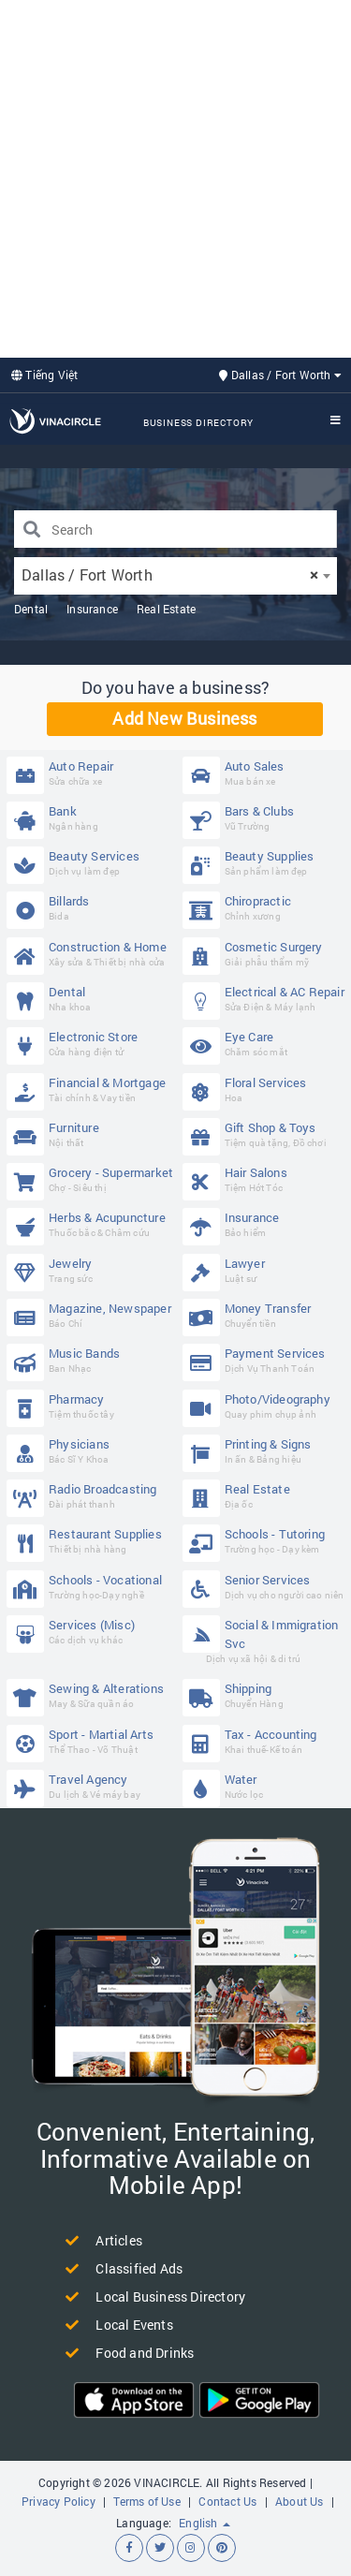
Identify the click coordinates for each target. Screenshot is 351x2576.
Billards (90, 907)
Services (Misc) (90, 1631)
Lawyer (266, 1270)
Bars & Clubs (266, 817)
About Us (299, 2501)
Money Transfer (266, 1315)
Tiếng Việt (44, 374)
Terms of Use (146, 2501)
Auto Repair (90, 773)
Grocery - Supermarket (90, 1179)
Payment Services (266, 1360)
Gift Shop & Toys (266, 1134)
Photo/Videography (266, 1406)
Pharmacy (90, 1406)
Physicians (90, 1450)
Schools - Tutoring (266, 1540)
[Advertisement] (175, 176)
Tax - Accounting (266, 1741)
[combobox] (175, 576)
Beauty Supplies (266, 862)
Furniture (90, 1134)
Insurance (92, 608)
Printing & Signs (266, 1450)
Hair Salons (266, 1179)
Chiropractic (266, 907)
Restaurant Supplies (90, 1540)
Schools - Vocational (90, 1586)
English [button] (204, 2522)
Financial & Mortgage (90, 1089)
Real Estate (166, 608)
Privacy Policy (58, 2501)
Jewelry (90, 1270)
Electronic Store (90, 1043)
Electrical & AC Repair (266, 998)
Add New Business (184, 718)
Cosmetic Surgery (266, 953)
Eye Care (266, 1043)
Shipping (266, 1695)
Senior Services (266, 1586)
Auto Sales (266, 773)
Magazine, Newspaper (90, 1315)
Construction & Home (90, 953)
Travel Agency (90, 1786)
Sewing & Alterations (90, 1695)
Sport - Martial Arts (90, 1741)
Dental (31, 608)
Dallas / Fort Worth (280, 374)
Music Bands (90, 1360)
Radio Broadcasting (90, 1495)
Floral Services (266, 1089)
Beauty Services (90, 862)
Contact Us (227, 2501)
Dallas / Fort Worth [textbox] (170, 574)
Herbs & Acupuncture (90, 1224)
